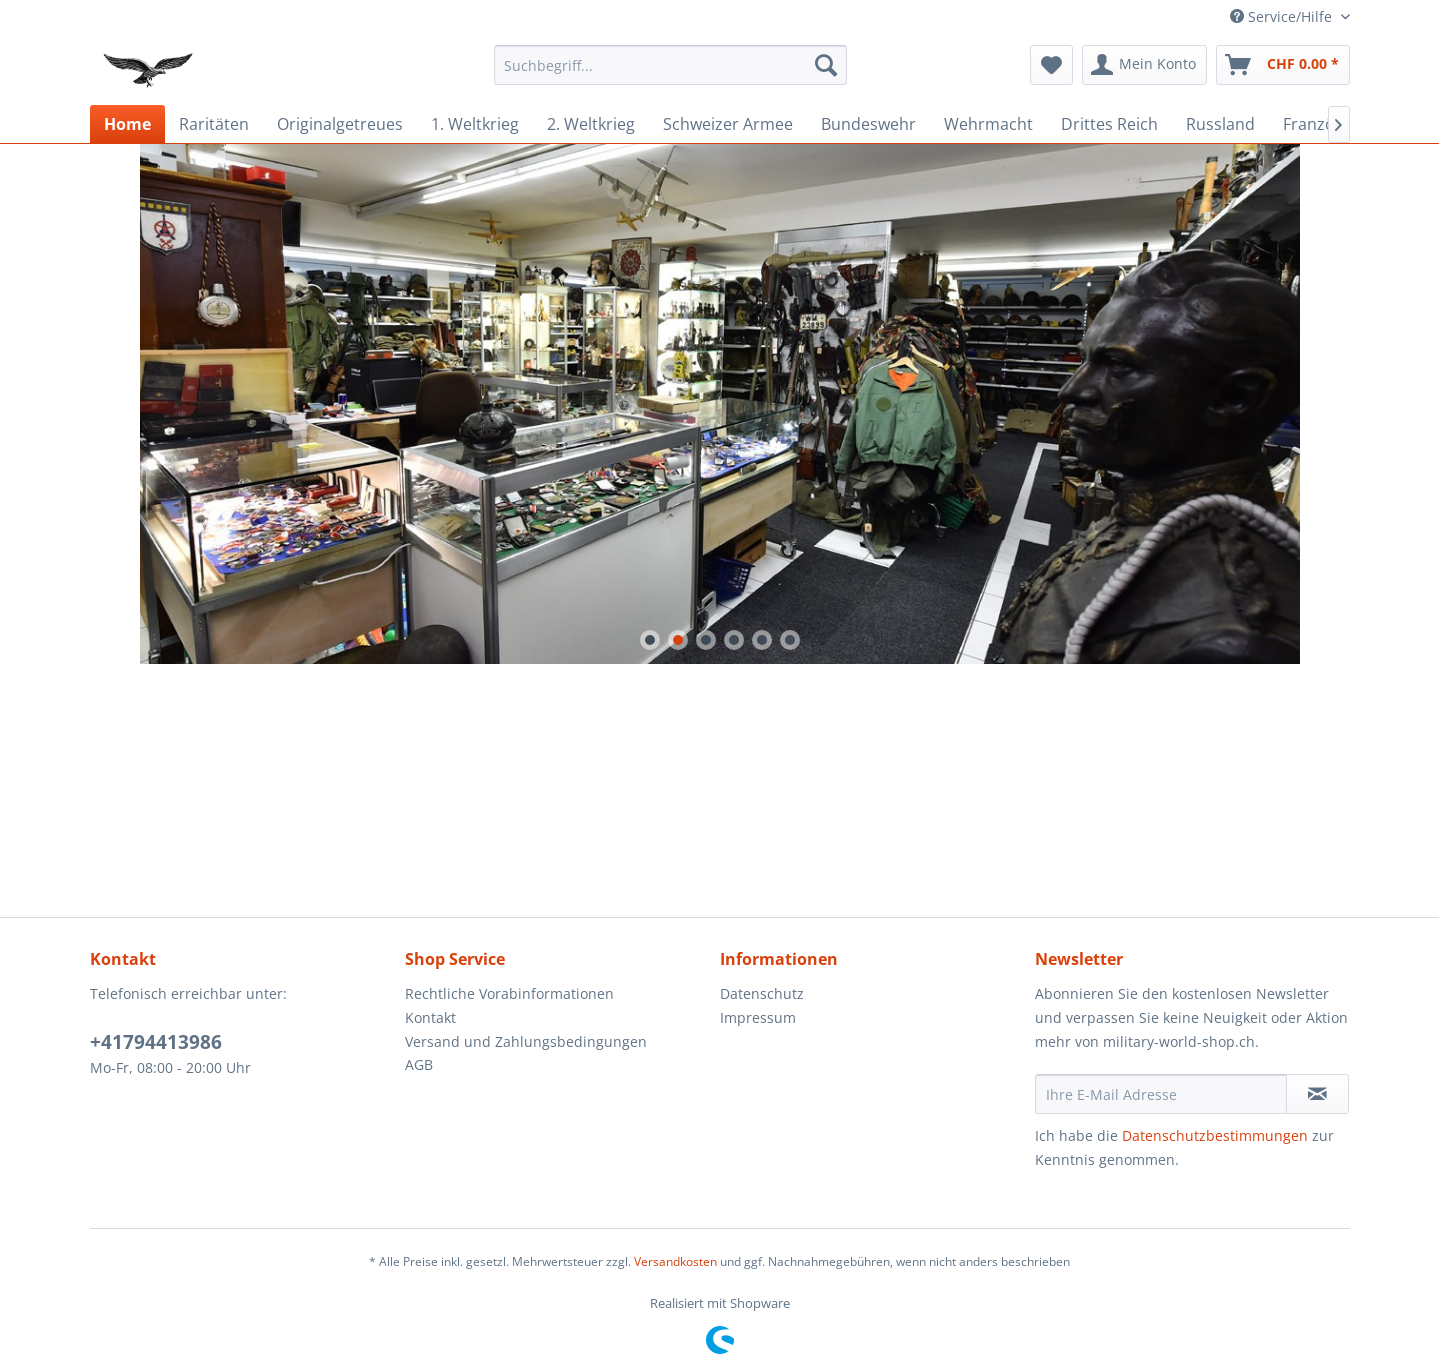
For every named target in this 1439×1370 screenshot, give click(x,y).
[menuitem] (670, 65)
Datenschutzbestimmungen (1215, 1135)
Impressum (758, 1017)
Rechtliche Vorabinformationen (509, 993)
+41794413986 (156, 1042)
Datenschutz (762, 993)
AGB (419, 1064)
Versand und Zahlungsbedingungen (526, 1041)
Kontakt (430, 1017)
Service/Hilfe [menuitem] (1283, 16)
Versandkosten (675, 1261)
